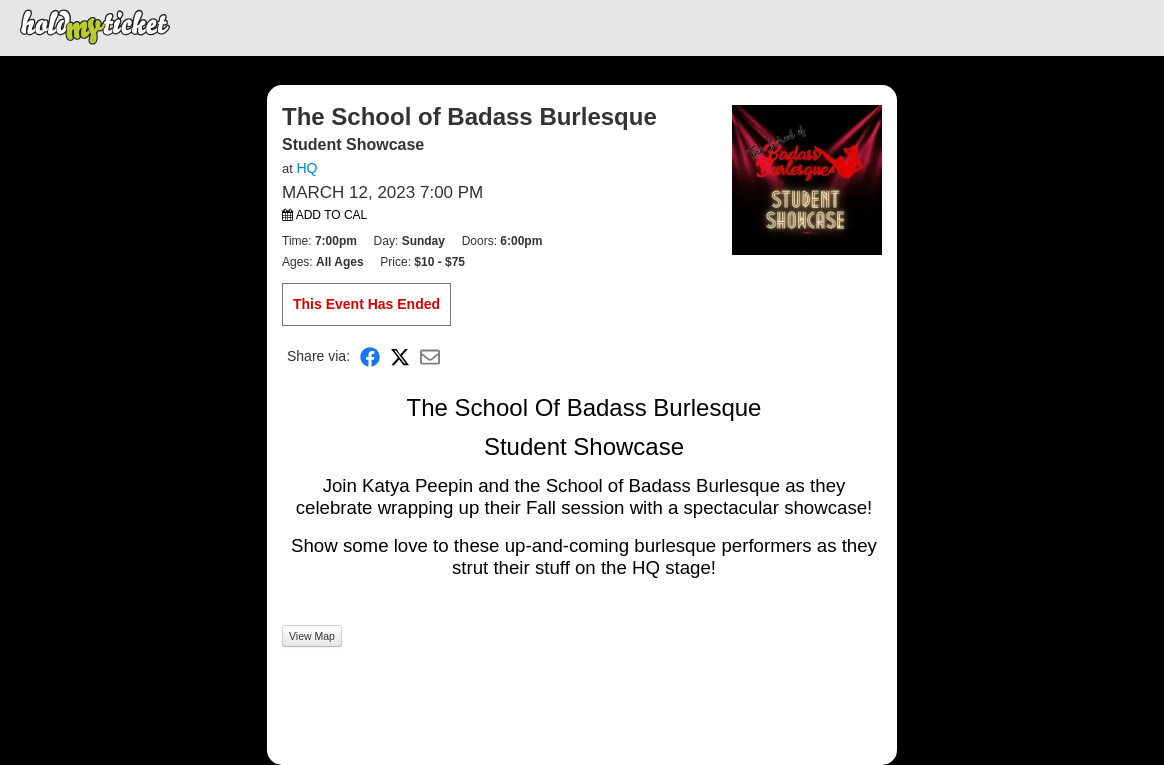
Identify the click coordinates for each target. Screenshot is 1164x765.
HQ (306, 168)
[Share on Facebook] (370, 356)
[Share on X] (400, 356)
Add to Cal (324, 215)
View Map (312, 636)
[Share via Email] (430, 356)
